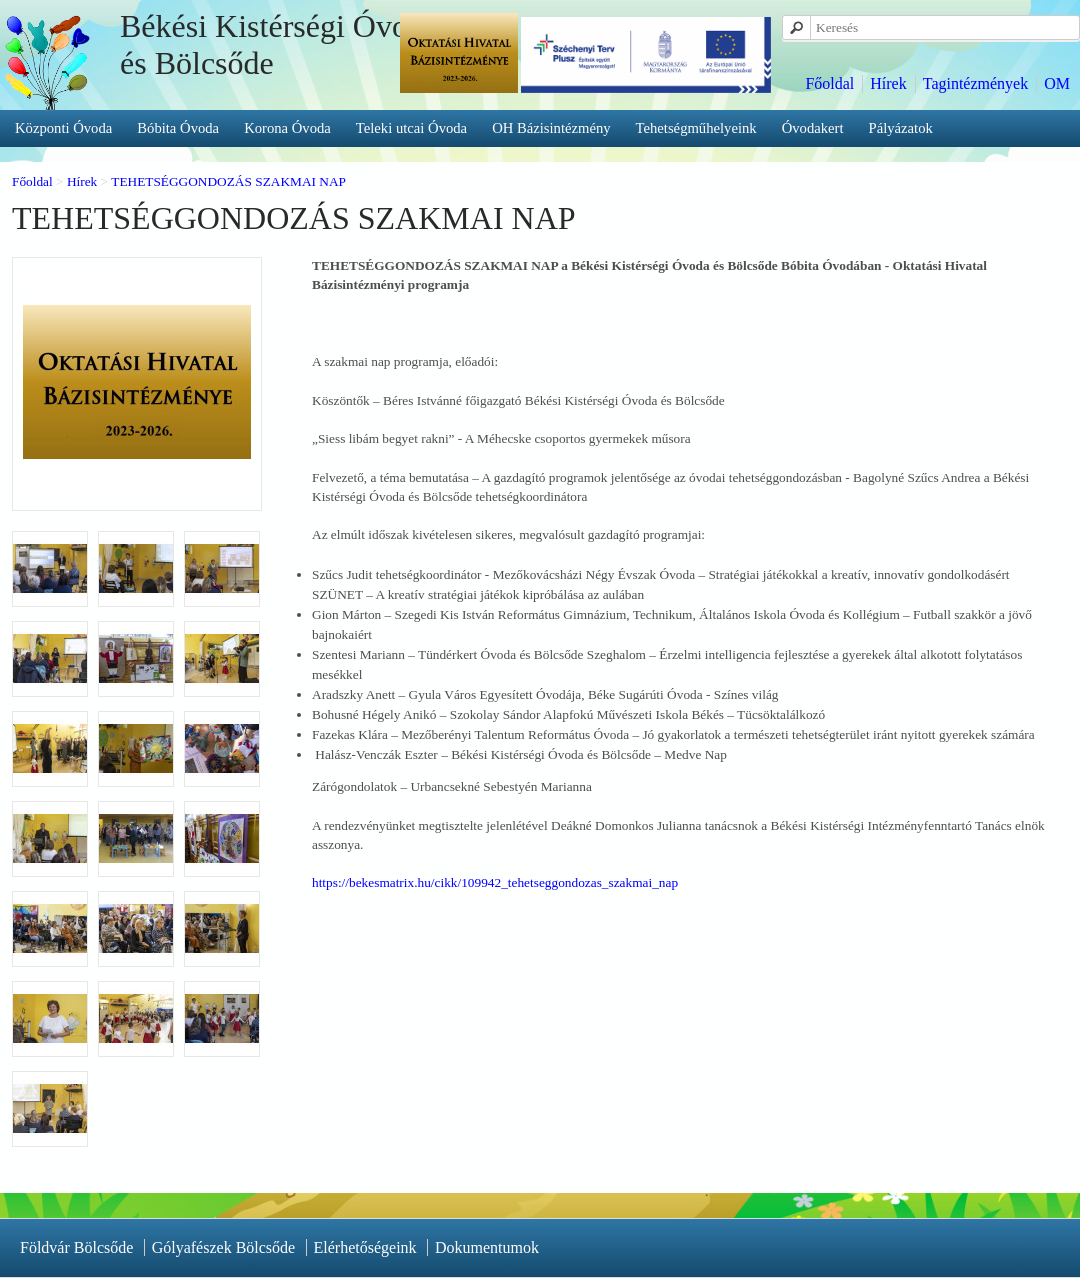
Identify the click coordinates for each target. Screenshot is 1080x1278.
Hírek (888, 83)
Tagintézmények (976, 83)
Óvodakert (813, 128)
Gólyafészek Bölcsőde (224, 1247)
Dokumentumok (487, 1247)
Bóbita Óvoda (178, 128)
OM (1057, 83)
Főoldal (829, 83)
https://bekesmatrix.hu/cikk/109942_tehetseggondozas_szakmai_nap (495, 882)
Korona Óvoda (287, 128)
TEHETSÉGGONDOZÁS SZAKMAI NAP (228, 181)
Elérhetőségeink (365, 1247)
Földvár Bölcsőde (76, 1247)
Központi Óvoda (63, 128)
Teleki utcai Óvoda (411, 128)
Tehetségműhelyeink (696, 128)
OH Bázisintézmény (551, 128)
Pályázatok (901, 128)
